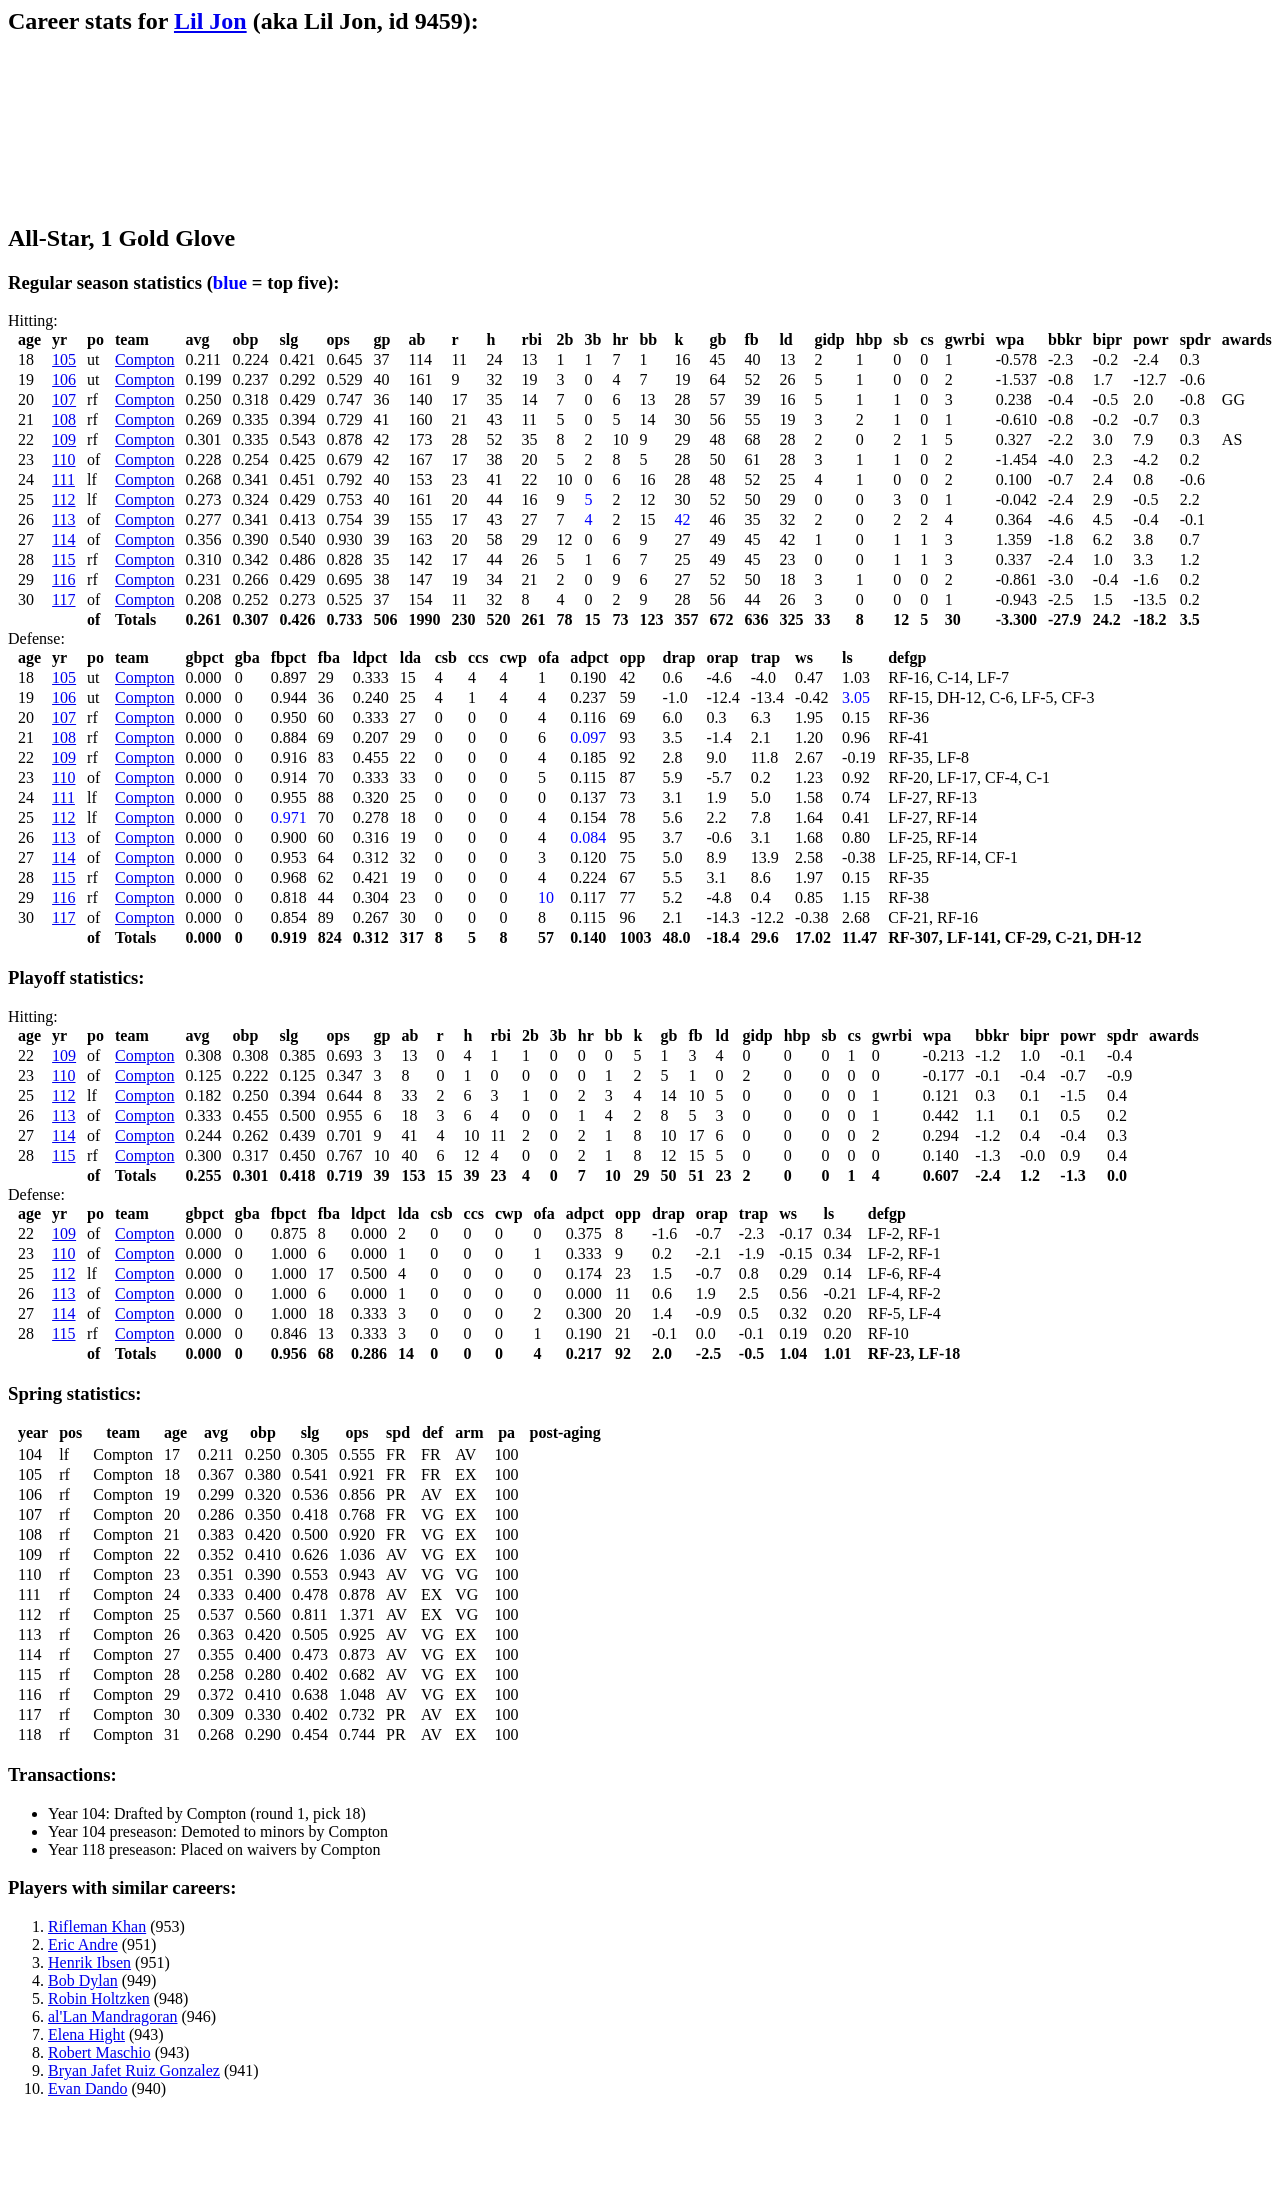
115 (63, 559)
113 (63, 519)
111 (63, 479)
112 (63, 499)
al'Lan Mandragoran (113, 2016)
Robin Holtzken (99, 1998)
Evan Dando (88, 2088)
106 (64, 379)
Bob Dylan (83, 1980)
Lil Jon (210, 21)
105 (64, 359)
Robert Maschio (99, 2052)
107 (64, 399)
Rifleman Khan (97, 1926)
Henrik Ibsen (89, 1962)
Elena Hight (86, 2034)
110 (63, 459)
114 (63, 539)
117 (63, 599)
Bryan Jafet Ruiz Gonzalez (134, 2070)
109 (64, 439)
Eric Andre (83, 1944)
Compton (145, 359)
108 (64, 419)
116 (63, 579)
